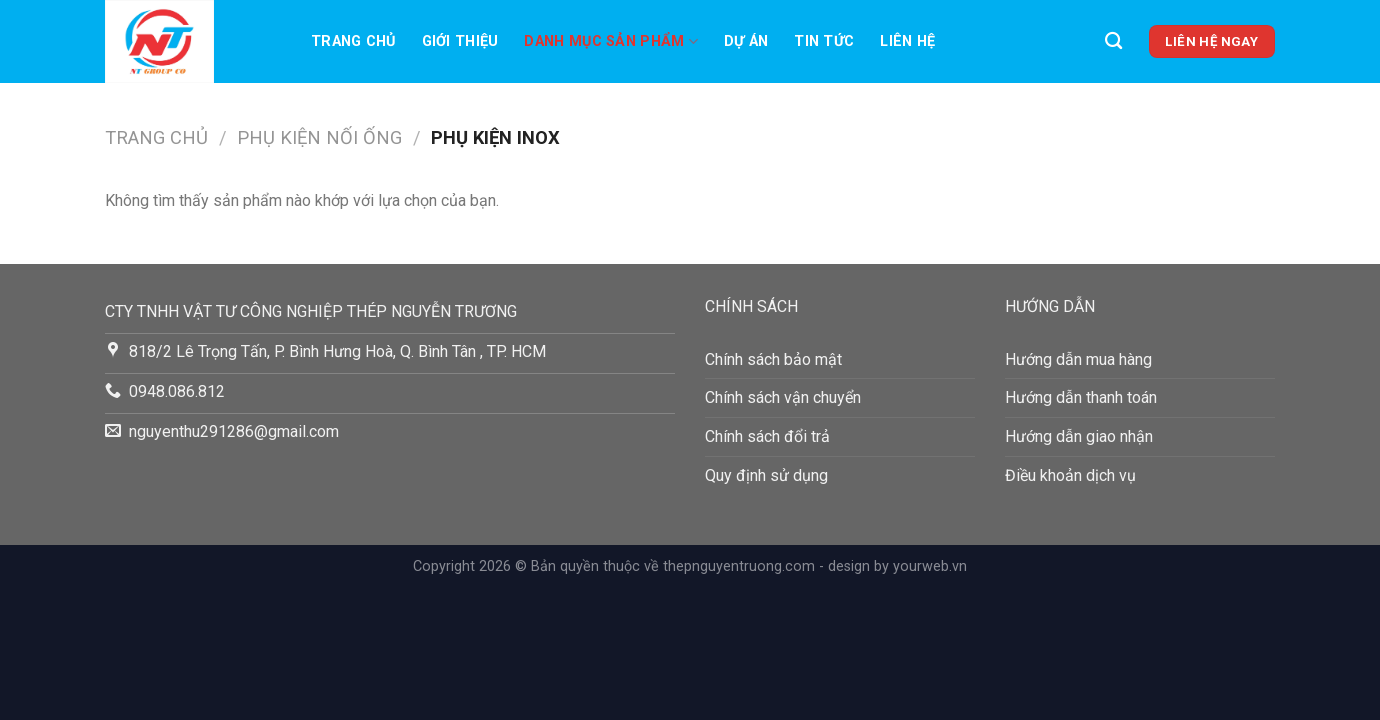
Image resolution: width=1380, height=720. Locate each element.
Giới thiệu (460, 41)
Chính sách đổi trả (767, 436)
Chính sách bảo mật (773, 359)
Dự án (746, 41)
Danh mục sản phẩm (610, 41)
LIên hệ (907, 41)
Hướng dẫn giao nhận (1079, 436)
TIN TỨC (824, 41)
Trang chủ (353, 41)
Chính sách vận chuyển (783, 397)
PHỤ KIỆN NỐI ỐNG (319, 137)
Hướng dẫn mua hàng (1078, 359)
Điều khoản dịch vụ (1070, 475)
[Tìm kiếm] (1113, 41)
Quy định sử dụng (766, 475)
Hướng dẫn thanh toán (1081, 397)
